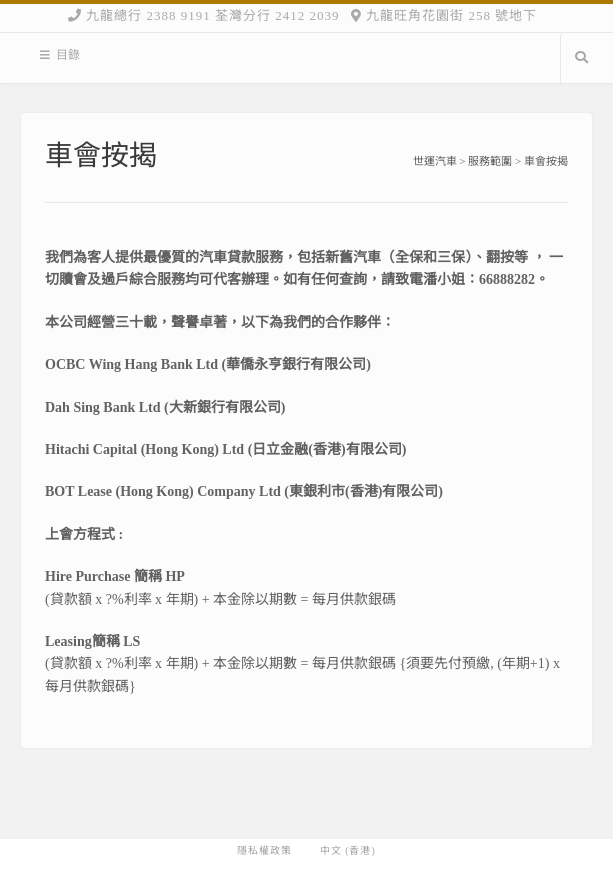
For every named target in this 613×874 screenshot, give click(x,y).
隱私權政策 (264, 851)
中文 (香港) (348, 851)
